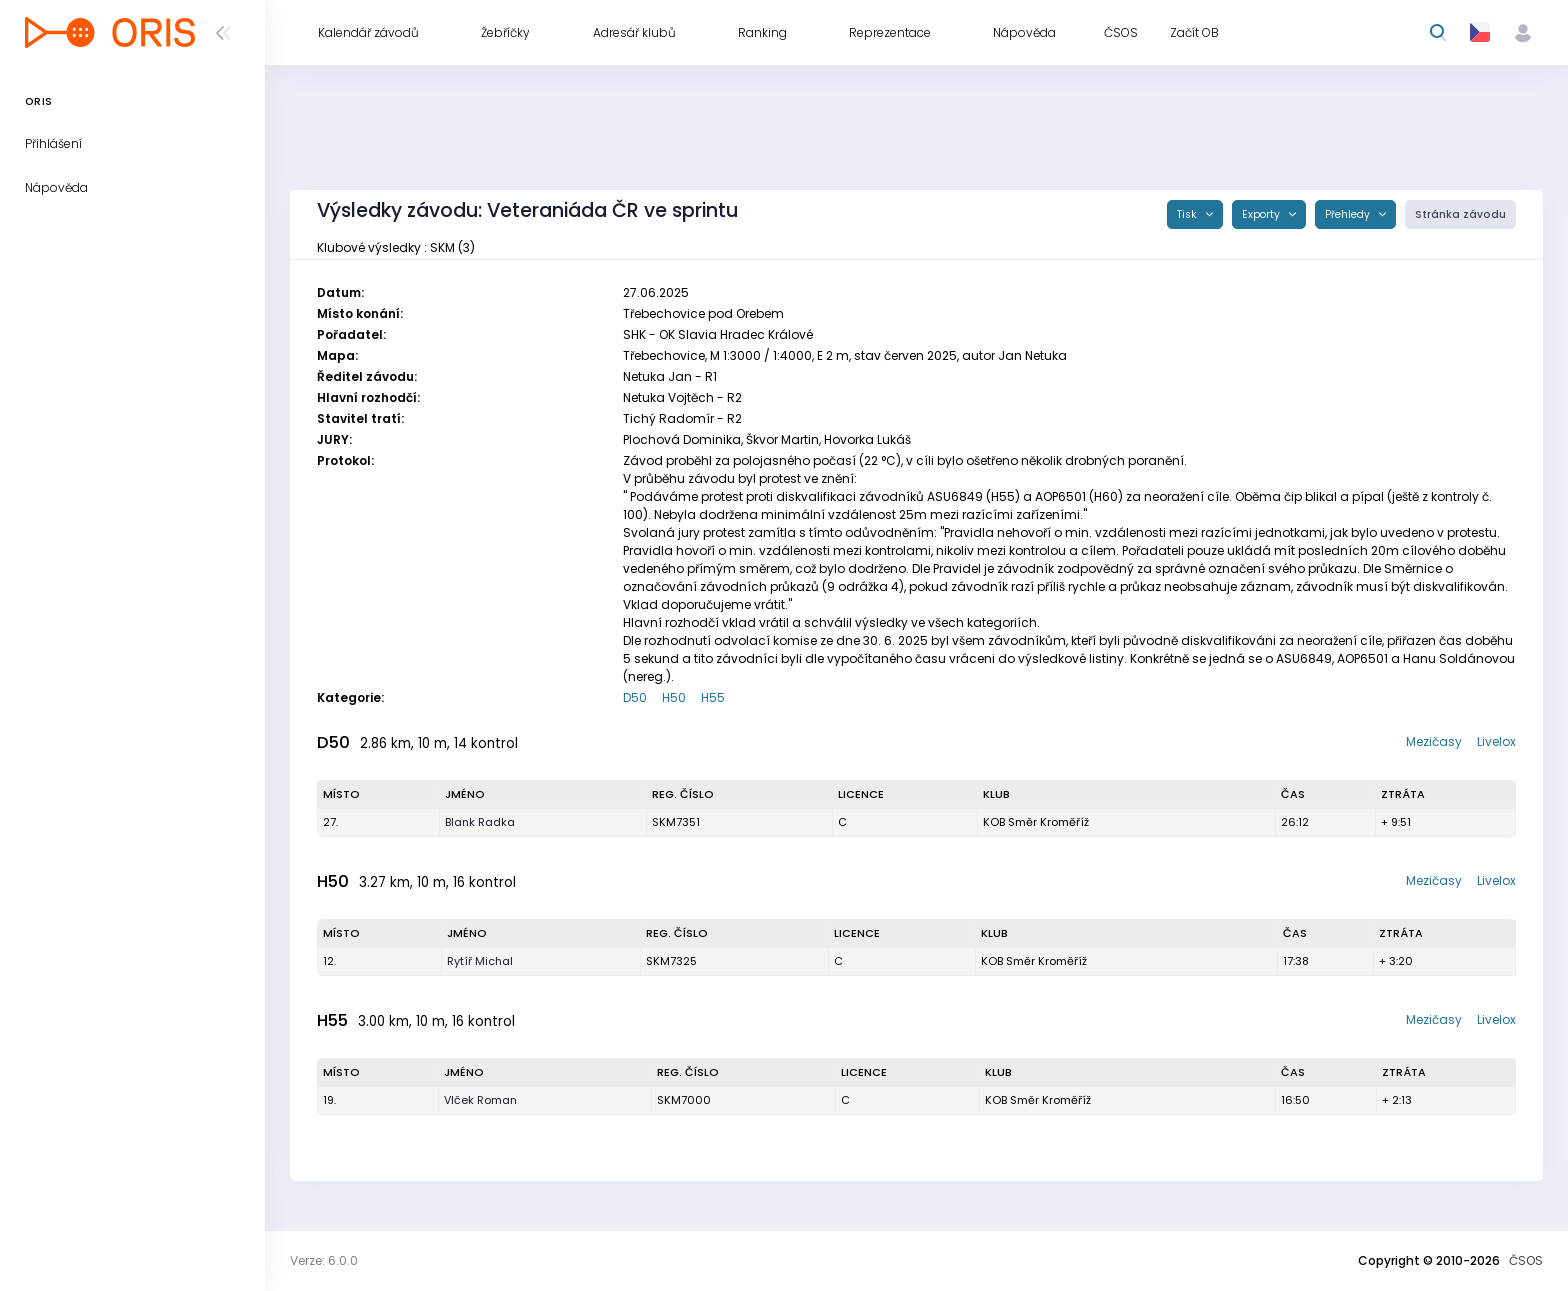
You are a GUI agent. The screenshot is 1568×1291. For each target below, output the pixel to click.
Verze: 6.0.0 (324, 1260)
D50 (635, 697)
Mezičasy (1434, 741)
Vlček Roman (480, 1100)
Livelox (1496, 741)
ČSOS (1526, 1260)
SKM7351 (676, 822)
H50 (674, 697)
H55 (713, 697)
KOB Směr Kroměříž (1036, 822)
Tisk (1188, 214)
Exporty (1262, 214)
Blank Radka (480, 822)
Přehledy (1349, 214)
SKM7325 (671, 961)
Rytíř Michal (480, 961)
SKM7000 (684, 1100)
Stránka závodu (1460, 214)
